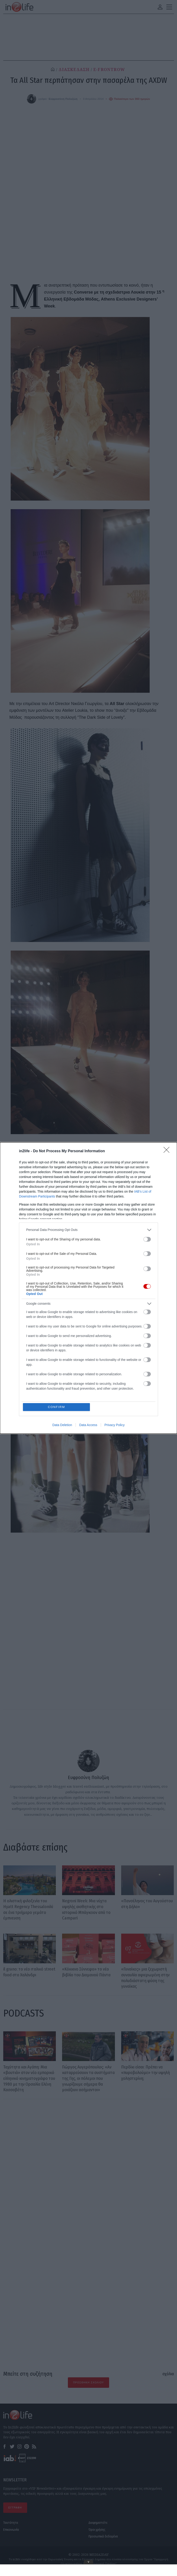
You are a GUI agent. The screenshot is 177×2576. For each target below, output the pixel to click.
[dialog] (88, 1288)
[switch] (147, 1239)
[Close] (168, 1151)
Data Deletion (62, 1425)
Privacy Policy (114, 1425)
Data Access (88, 1425)
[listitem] (88, 1229)
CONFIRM (56, 1407)
